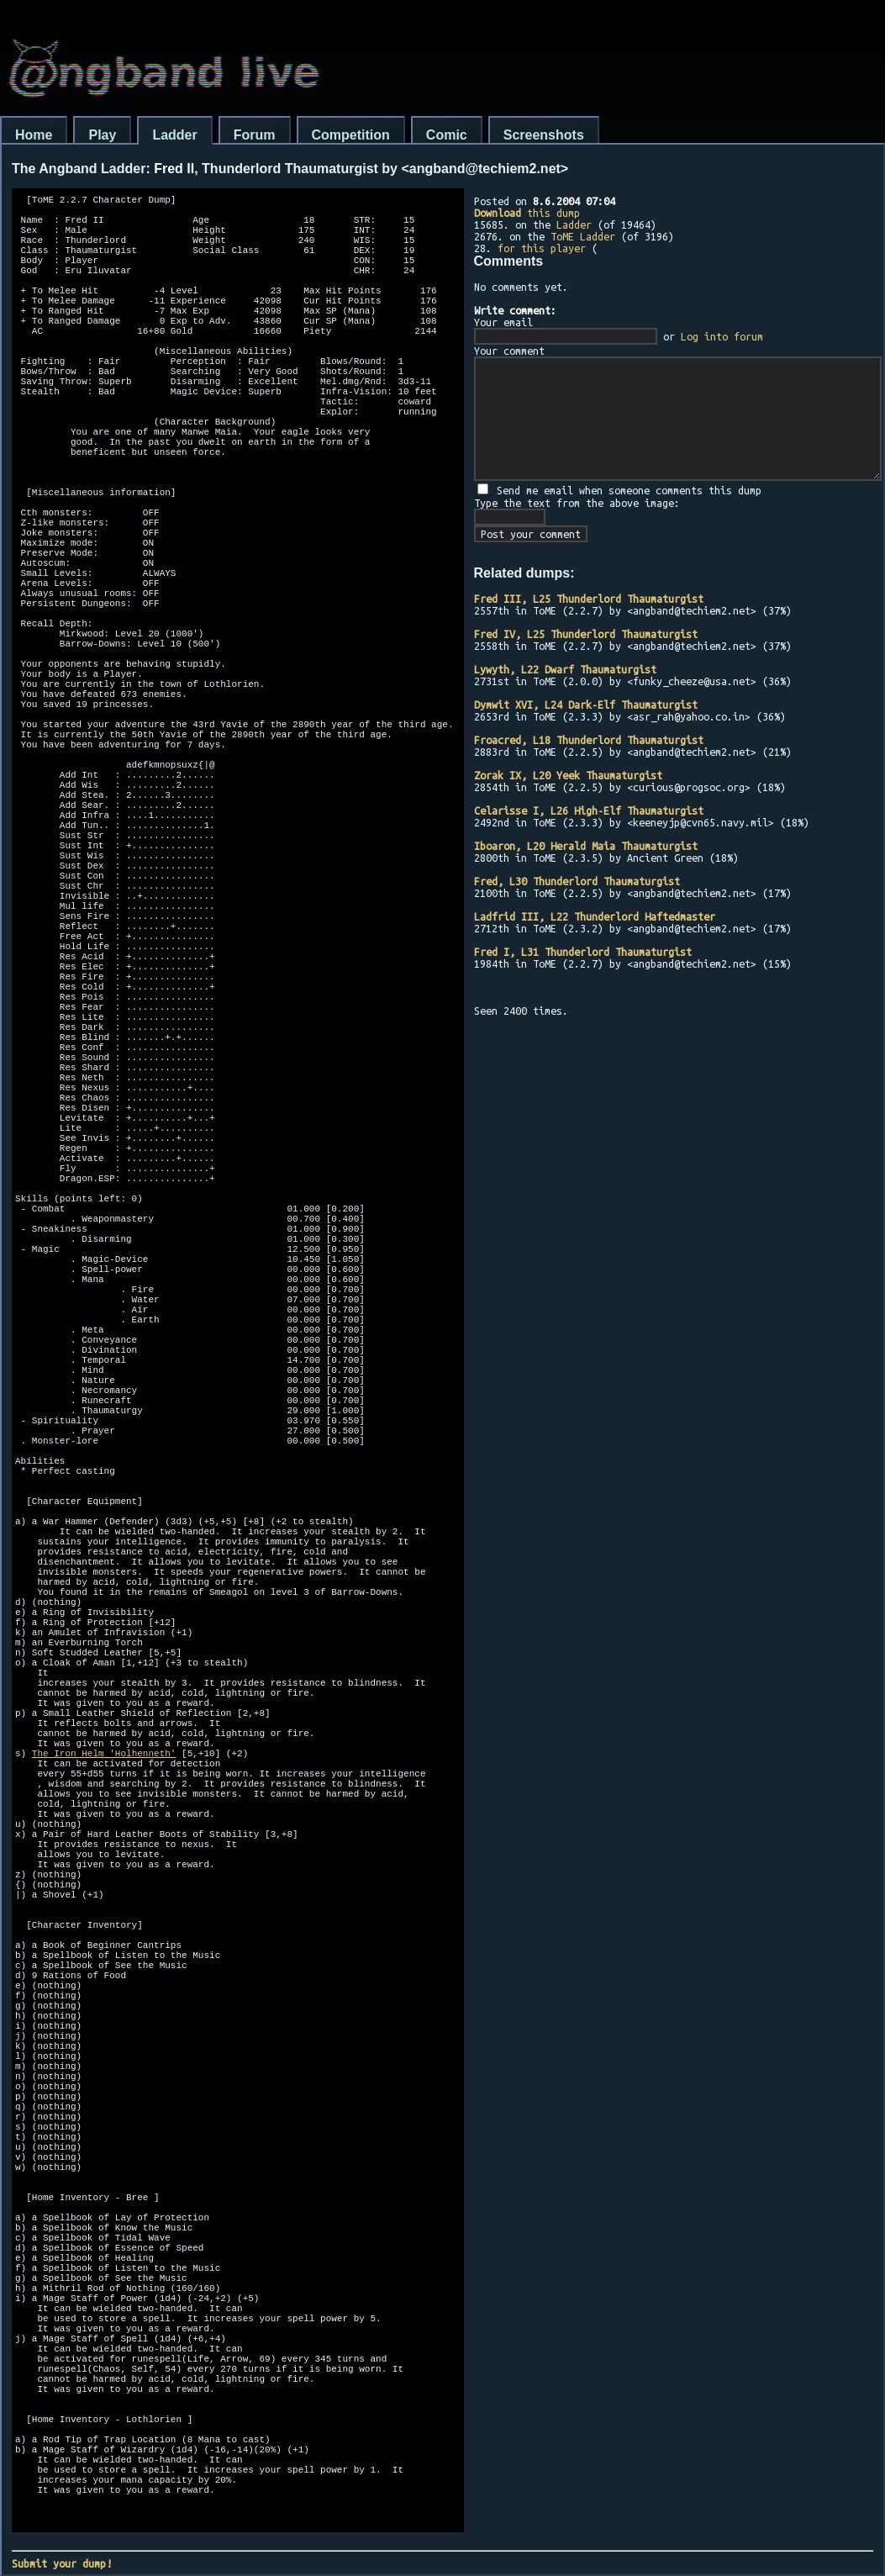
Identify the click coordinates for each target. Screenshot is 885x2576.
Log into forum (722, 336)
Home (33, 135)
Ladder (174, 135)
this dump (527, 213)
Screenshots (543, 135)
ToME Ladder (582, 236)
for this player (542, 248)
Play (102, 135)
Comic (446, 135)
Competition (351, 135)
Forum (255, 135)
